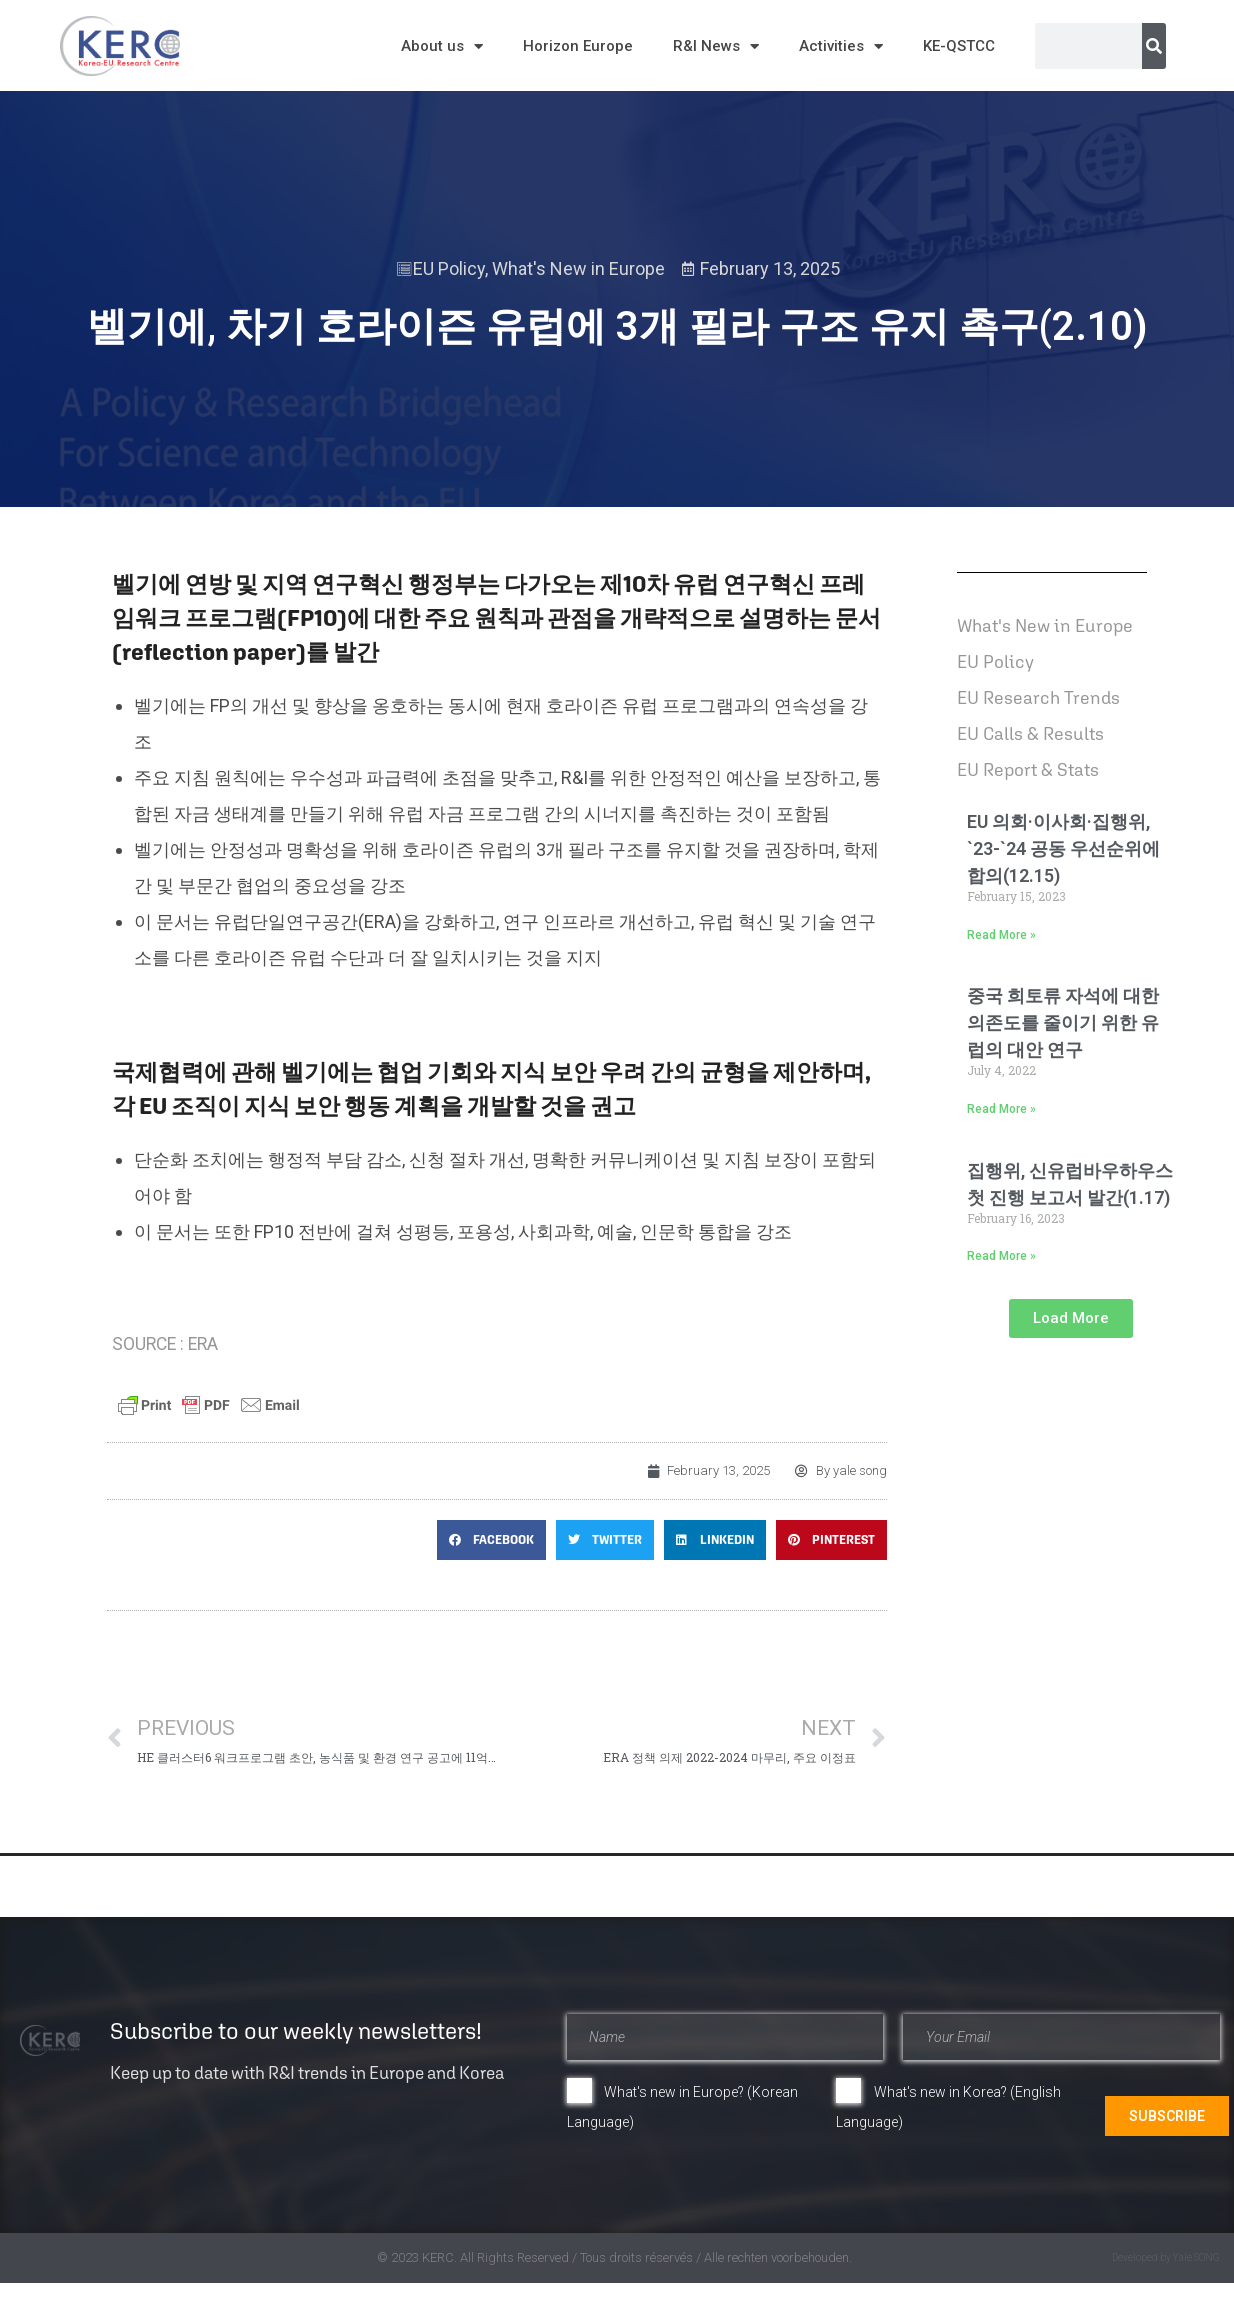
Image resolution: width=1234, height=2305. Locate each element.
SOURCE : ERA (167, 1344)
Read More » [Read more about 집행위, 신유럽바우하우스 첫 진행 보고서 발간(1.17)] (1001, 1256)
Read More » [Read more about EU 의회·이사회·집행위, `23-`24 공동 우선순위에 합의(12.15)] (1001, 935)
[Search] (1154, 46)
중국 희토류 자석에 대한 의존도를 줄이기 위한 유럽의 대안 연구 (1063, 1022)
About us (442, 46)
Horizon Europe (578, 46)
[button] (491, 1540)
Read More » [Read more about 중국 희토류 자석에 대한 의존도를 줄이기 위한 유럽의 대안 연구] (1001, 1109)
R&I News (716, 46)
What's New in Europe (578, 268)
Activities (841, 46)
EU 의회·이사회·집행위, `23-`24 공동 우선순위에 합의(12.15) (1063, 848)
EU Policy (449, 268)
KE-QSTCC (959, 46)
